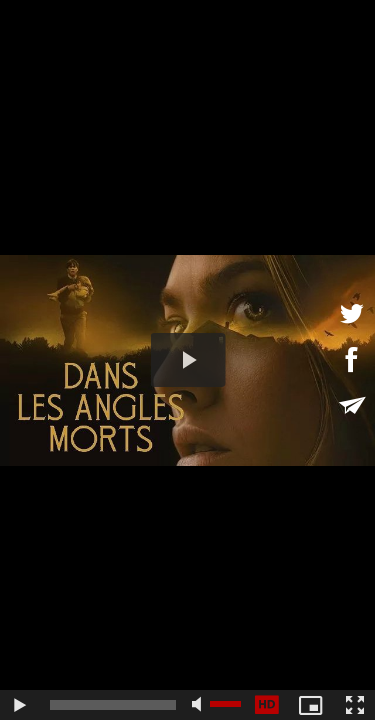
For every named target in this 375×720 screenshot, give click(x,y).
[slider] (113, 705)
